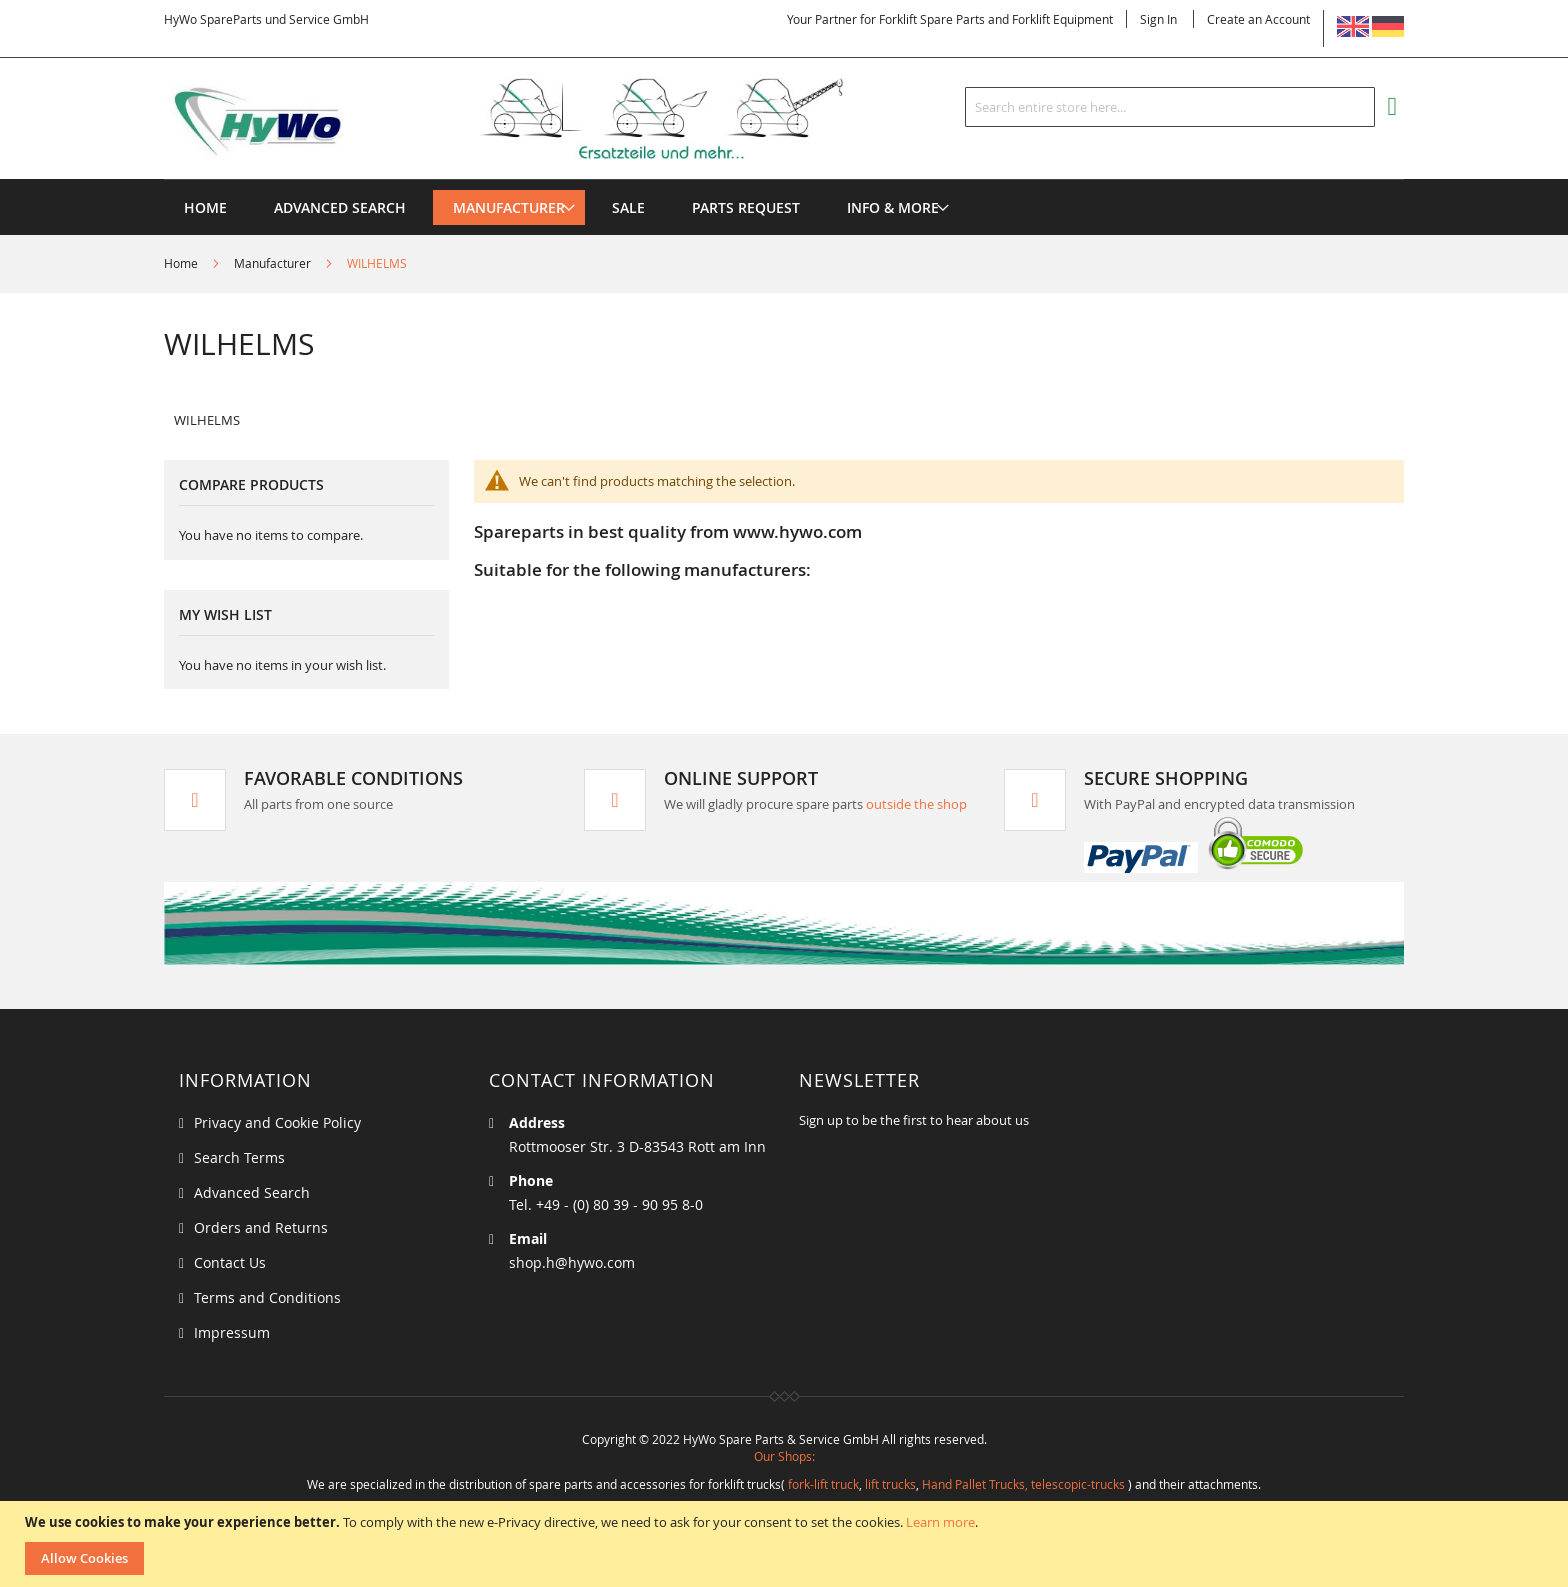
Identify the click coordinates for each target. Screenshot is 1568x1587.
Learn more (940, 1522)
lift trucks (890, 1484)
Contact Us (230, 1262)
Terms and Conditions (267, 1297)
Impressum (232, 1332)
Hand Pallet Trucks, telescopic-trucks (1023, 1484)
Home (182, 263)
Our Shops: (784, 1456)
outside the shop (916, 804)
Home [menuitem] (205, 207)
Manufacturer (274, 263)
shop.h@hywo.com (572, 1262)
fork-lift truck (823, 1484)
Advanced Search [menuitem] (340, 207)
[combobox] (1170, 107)
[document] (786, 1544)
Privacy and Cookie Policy (277, 1122)
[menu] (784, 179)
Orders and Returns (261, 1227)
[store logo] (536, 119)
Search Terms (239, 1157)
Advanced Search (252, 1192)
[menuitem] (509, 207)
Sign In (1158, 19)
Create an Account (1258, 19)
